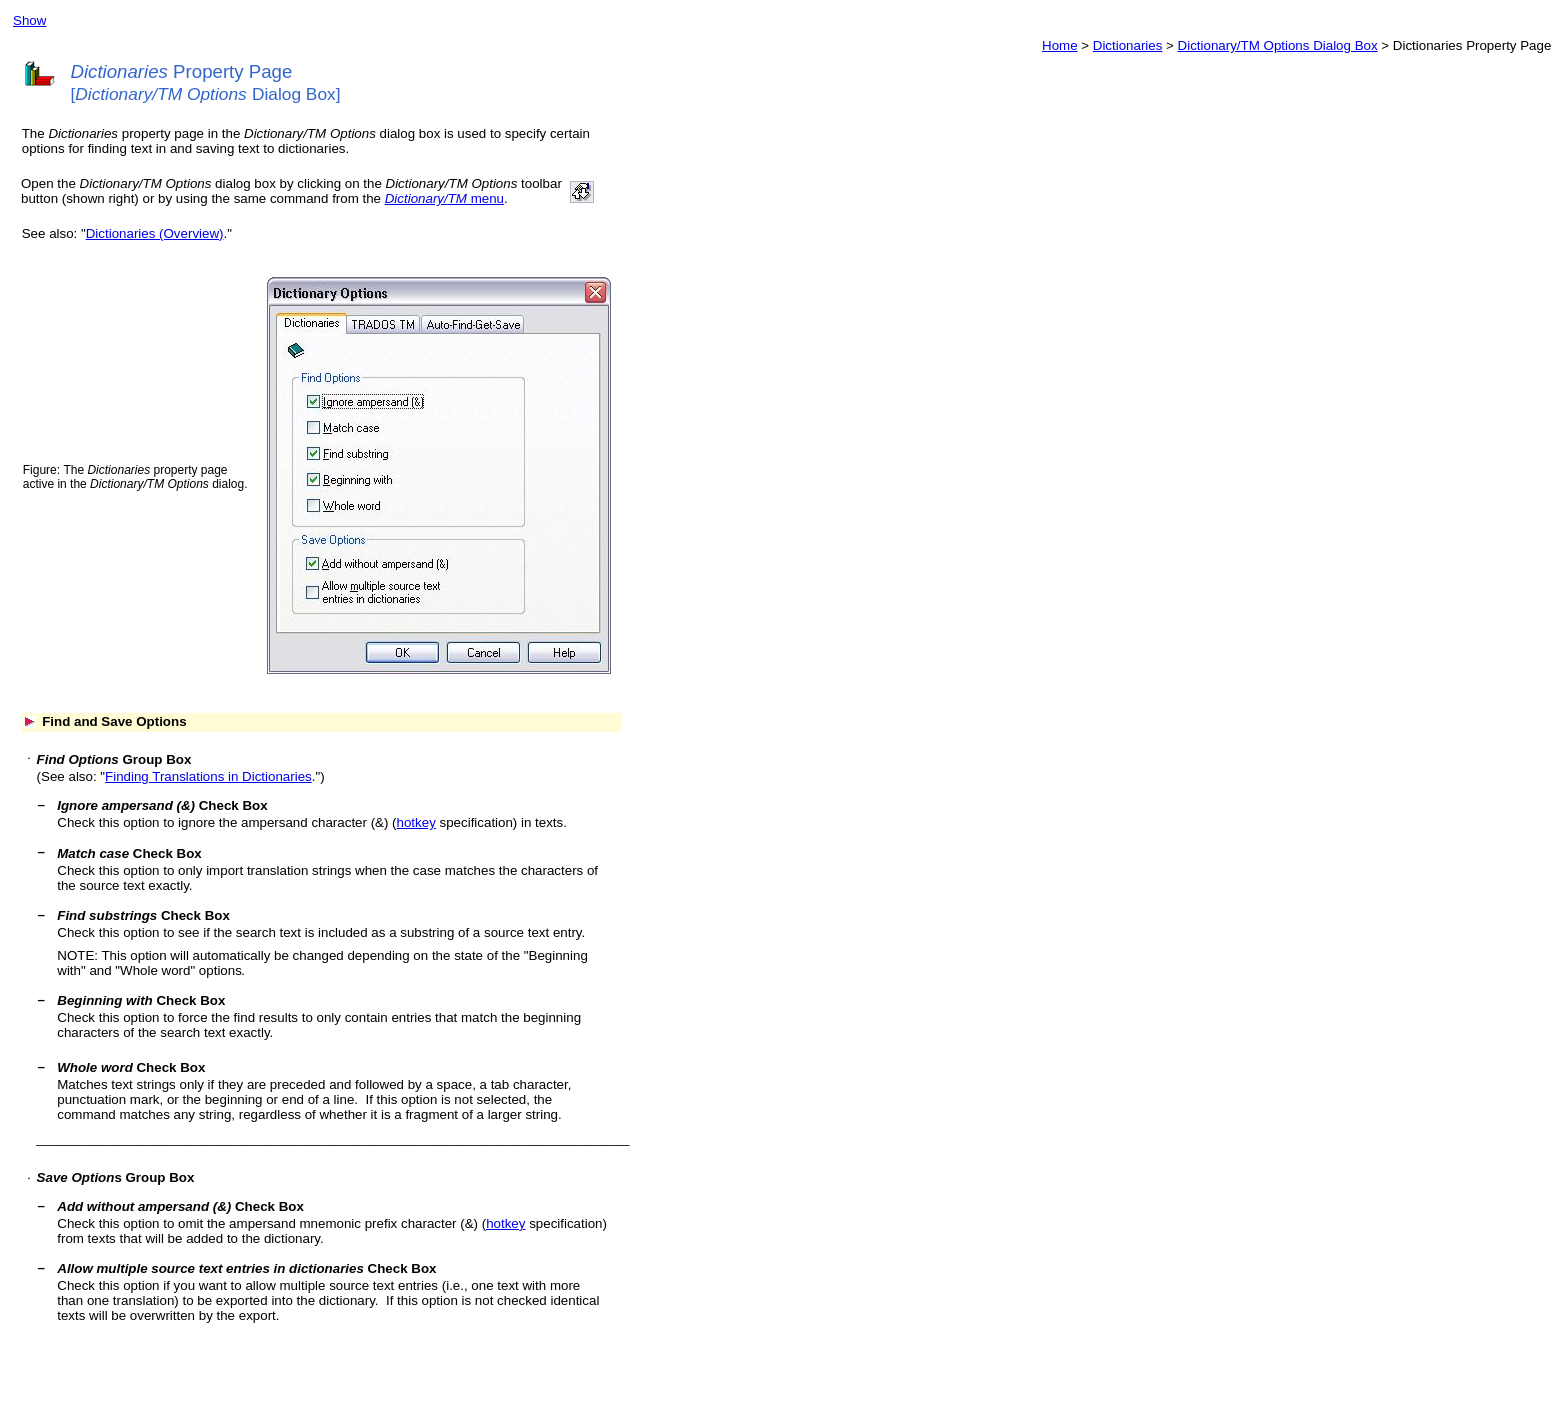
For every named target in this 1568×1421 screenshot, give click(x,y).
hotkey (416, 822)
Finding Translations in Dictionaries (208, 776)
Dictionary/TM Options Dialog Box (1278, 45)
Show (29, 20)
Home (1060, 45)
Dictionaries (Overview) (155, 233)
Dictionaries (1128, 45)
